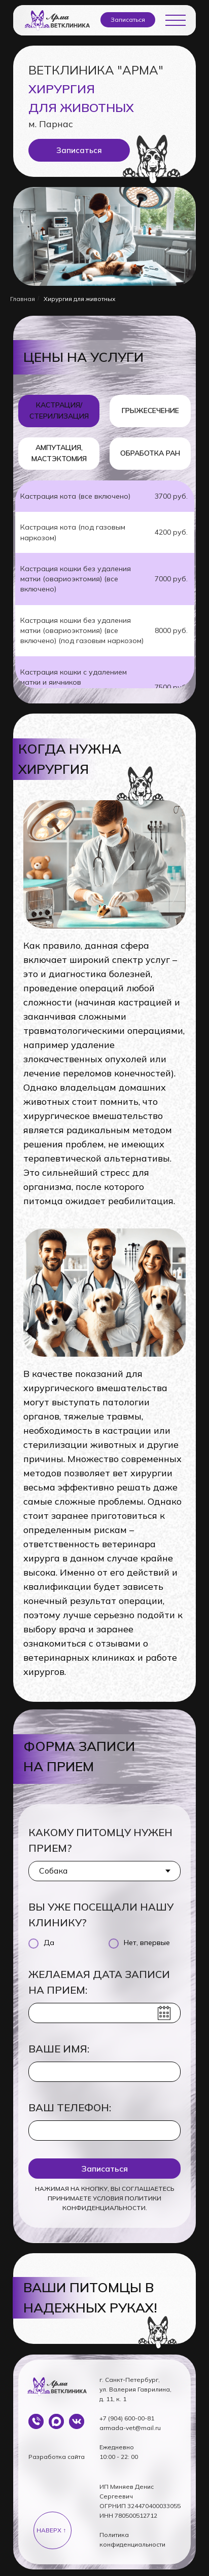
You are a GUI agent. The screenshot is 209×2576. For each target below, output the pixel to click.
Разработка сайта (56, 2456)
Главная (22, 299)
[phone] (104, 2130)
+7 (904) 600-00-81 (126, 2418)
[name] (104, 2072)
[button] (127, 19)
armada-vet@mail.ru (130, 2428)
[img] (56, 2421)
